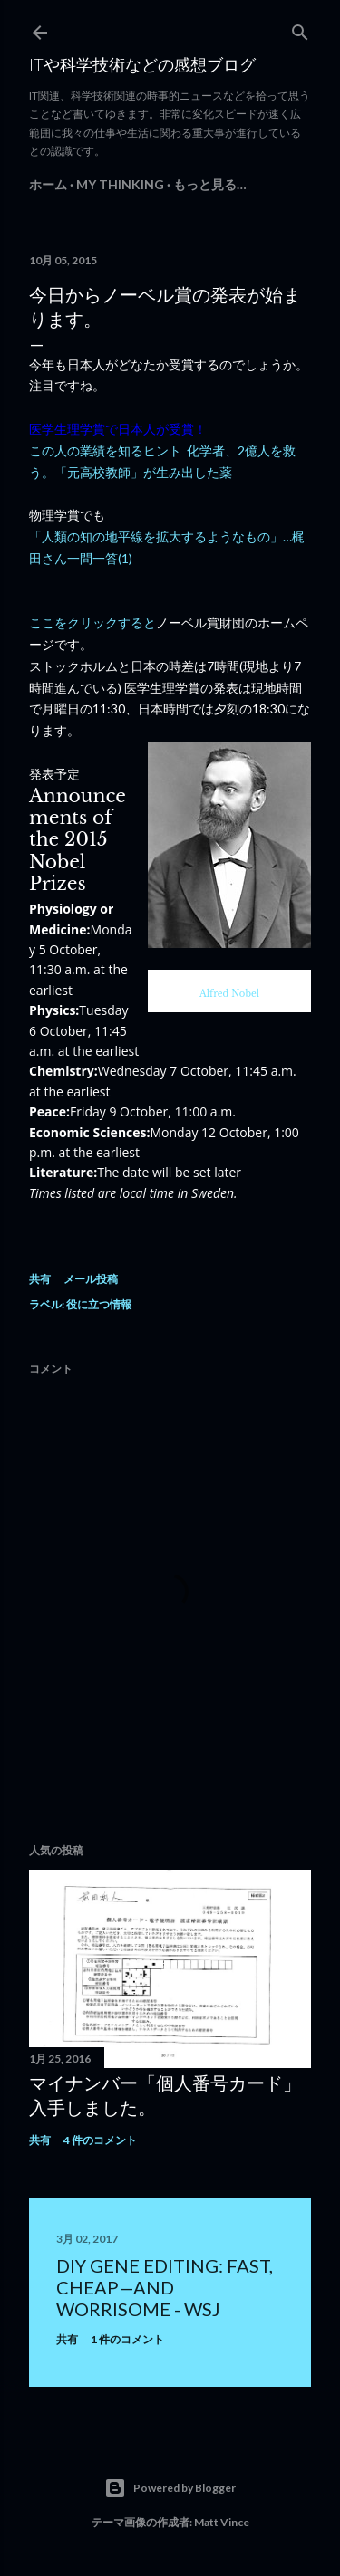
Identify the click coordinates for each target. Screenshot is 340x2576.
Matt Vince (221, 2522)
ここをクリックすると (92, 622)
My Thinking (120, 184)
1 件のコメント (127, 2339)
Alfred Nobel (229, 994)
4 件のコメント (100, 2140)
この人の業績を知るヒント (105, 450)
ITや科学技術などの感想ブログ (142, 64)
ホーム (48, 184)
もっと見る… (210, 184)
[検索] (300, 28)
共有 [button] (40, 1279)
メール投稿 (90, 1279)
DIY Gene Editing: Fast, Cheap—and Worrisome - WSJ (164, 2287)
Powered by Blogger (170, 2488)
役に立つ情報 (98, 1304)
